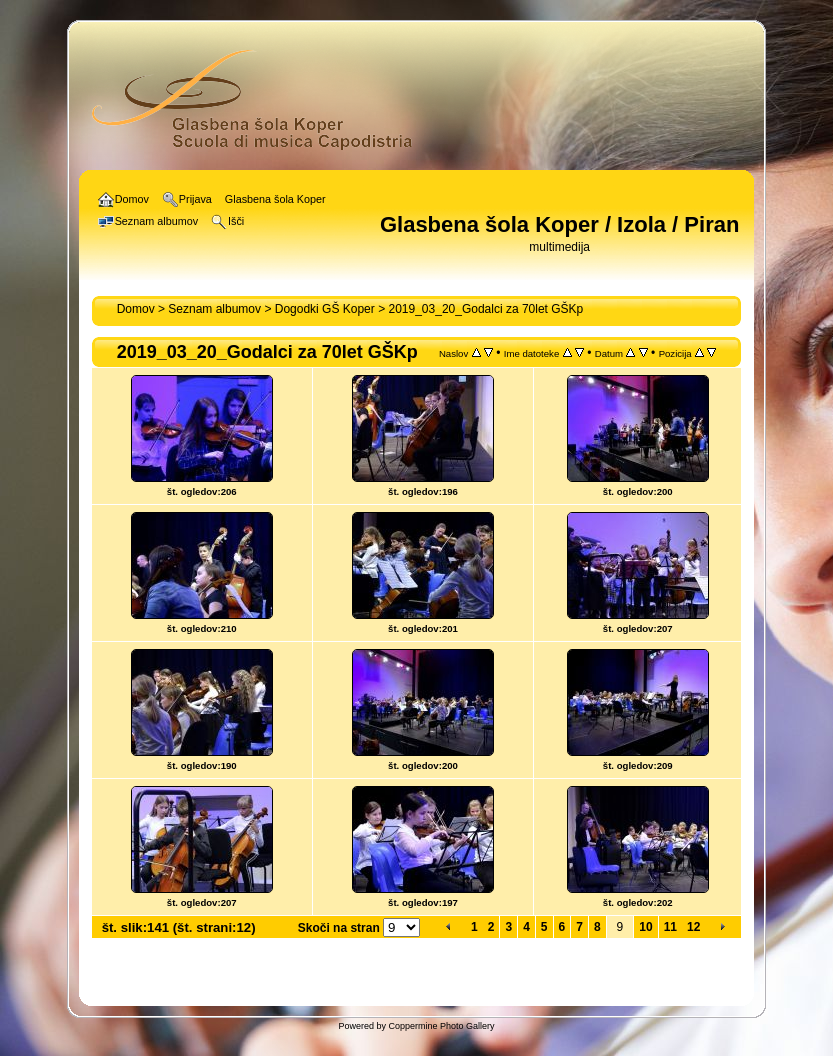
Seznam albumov (214, 309)
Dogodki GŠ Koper (325, 309)
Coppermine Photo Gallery (441, 1026)
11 (670, 927)
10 (645, 927)
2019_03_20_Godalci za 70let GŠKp (485, 309)
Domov (136, 309)
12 (693, 927)
